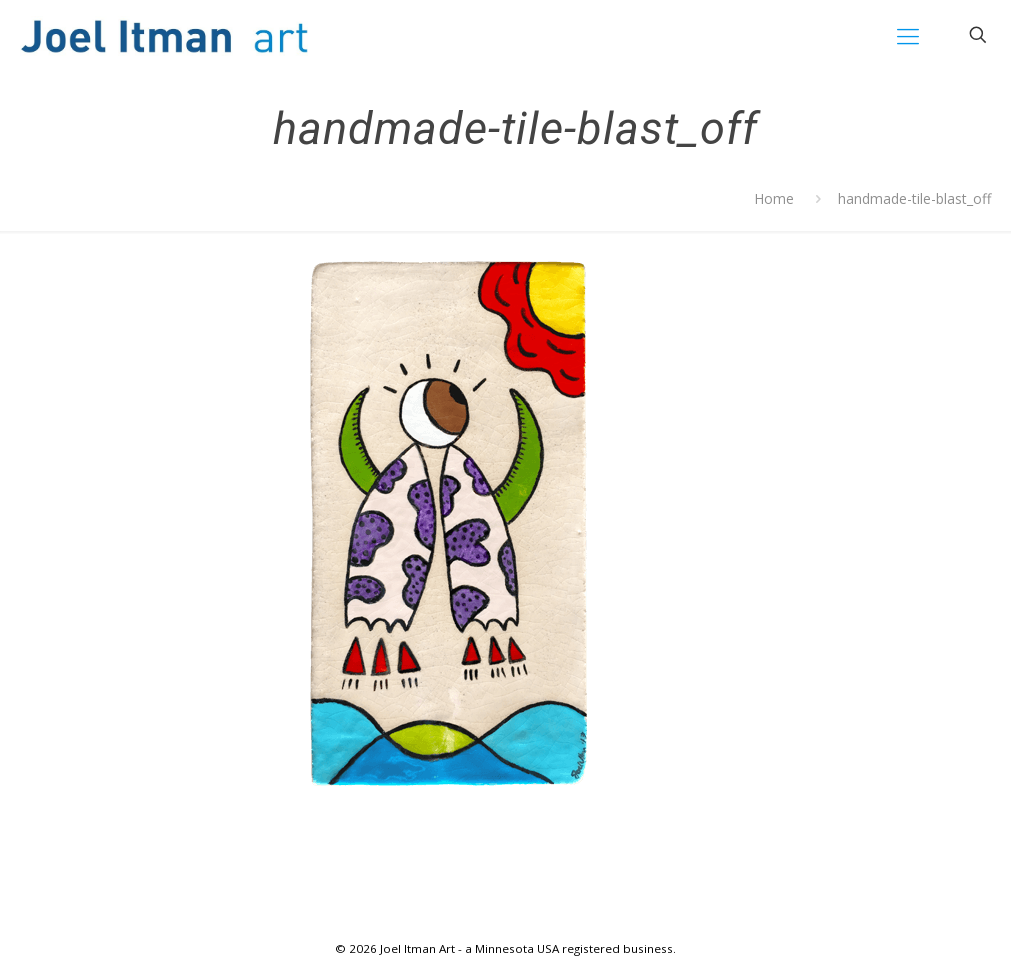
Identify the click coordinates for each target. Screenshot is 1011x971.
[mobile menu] (908, 35)
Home (774, 198)
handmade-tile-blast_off (914, 198)
